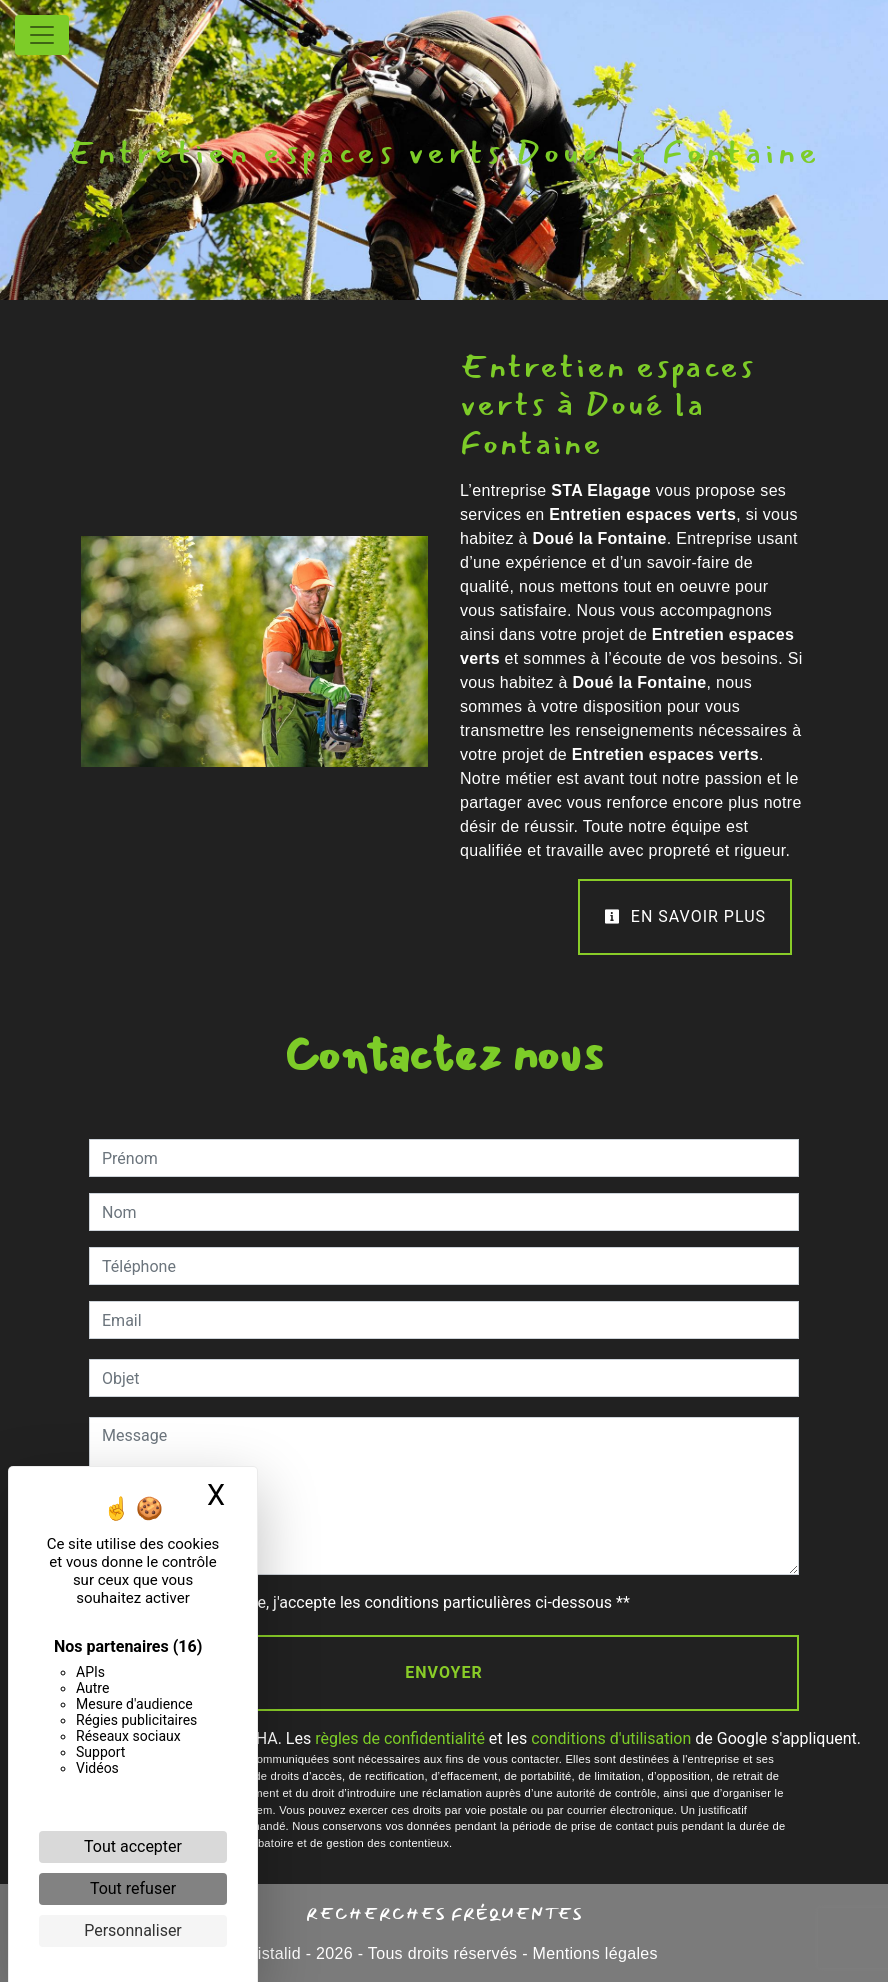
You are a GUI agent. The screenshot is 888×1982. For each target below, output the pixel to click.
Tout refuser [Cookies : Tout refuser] (133, 1888)
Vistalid (274, 1953)
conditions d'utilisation (611, 1738)
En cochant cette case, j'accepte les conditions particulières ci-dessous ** (369, 1602)
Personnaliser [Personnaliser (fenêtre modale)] (133, 1930)
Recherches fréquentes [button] (444, 1913)
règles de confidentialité (400, 1738)
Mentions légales (593, 1953)
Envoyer (444, 1672)
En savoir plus (685, 916)
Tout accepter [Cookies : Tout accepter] (133, 1846)
